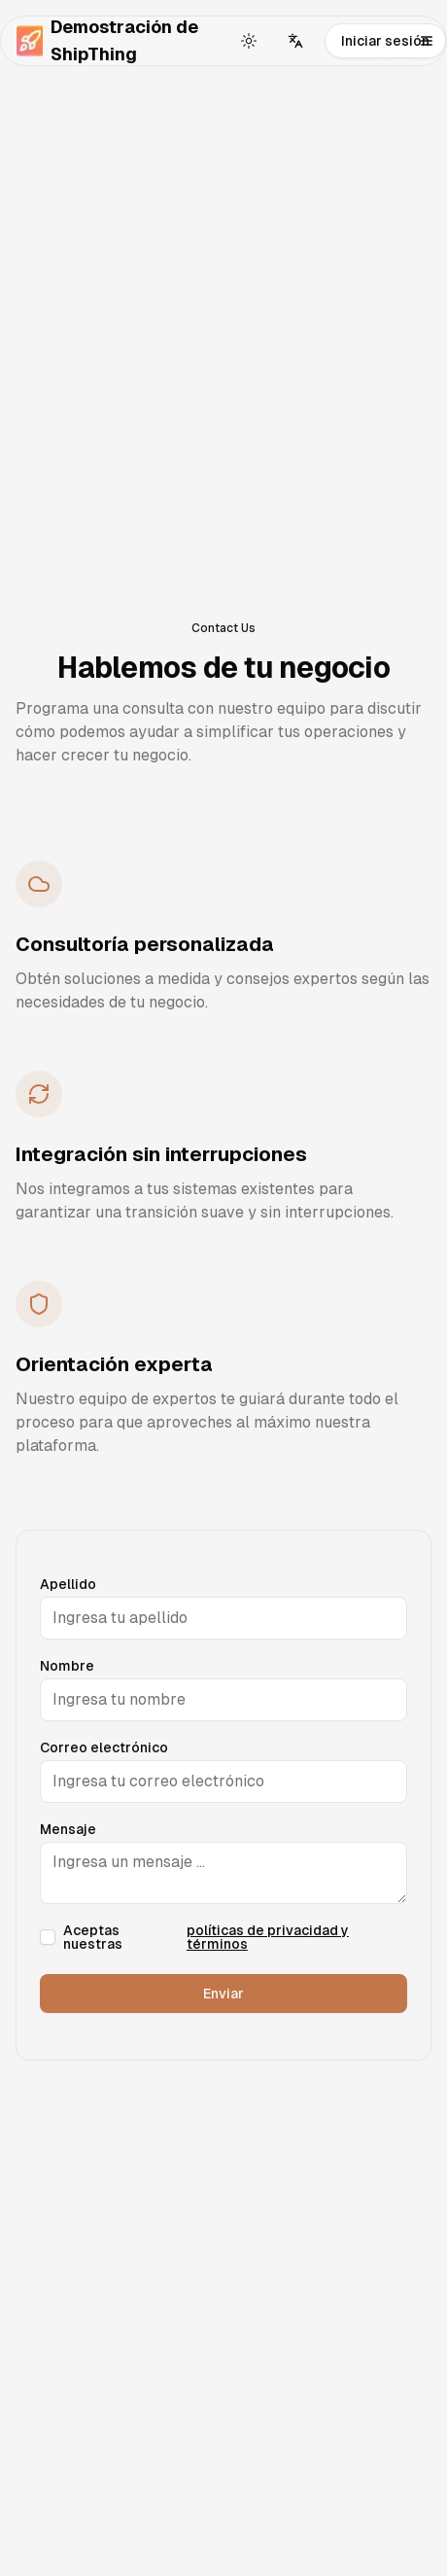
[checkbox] (47, 1937)
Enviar (223, 1993)
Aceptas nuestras (235, 1937)
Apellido (68, 1584)
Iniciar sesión (385, 41)
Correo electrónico (104, 1747)
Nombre (67, 1666)
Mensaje (68, 1829)
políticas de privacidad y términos (268, 1937)
